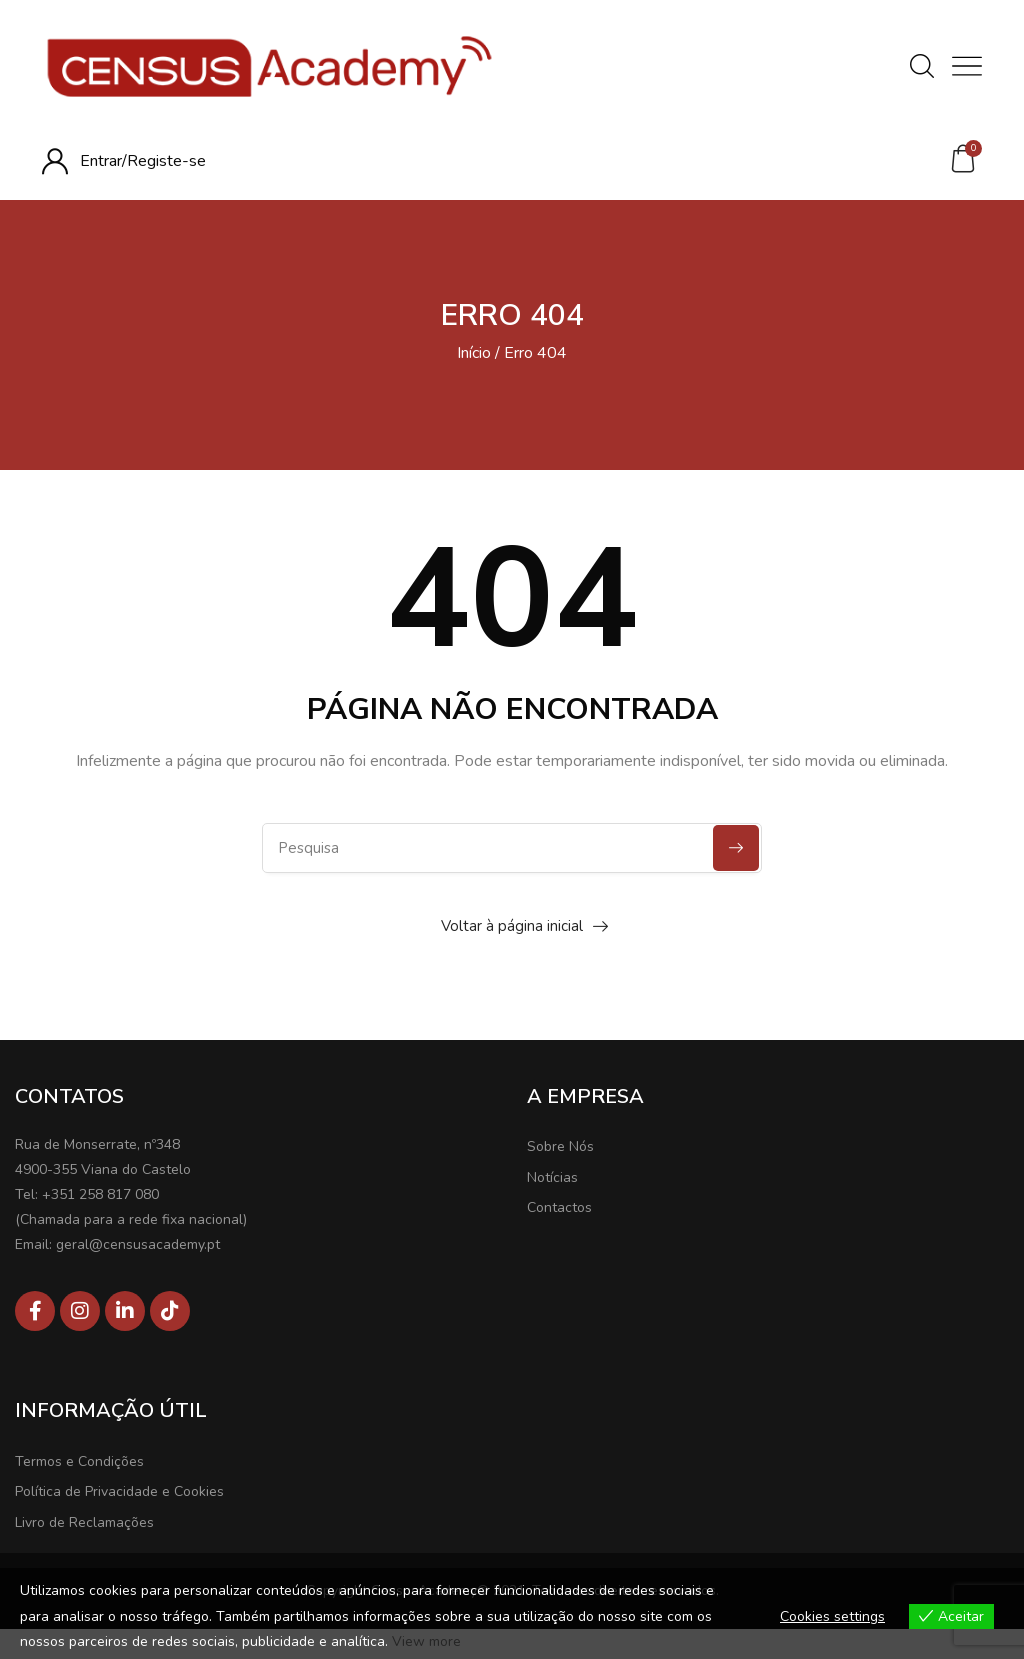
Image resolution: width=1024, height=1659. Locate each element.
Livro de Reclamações (84, 1522)
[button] (963, 159)
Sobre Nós (560, 1146)
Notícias (552, 1177)
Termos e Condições (79, 1461)
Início (474, 353)
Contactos (559, 1207)
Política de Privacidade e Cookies (119, 1491)
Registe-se (166, 161)
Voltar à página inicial (512, 926)
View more (426, 1641)
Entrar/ (103, 161)
